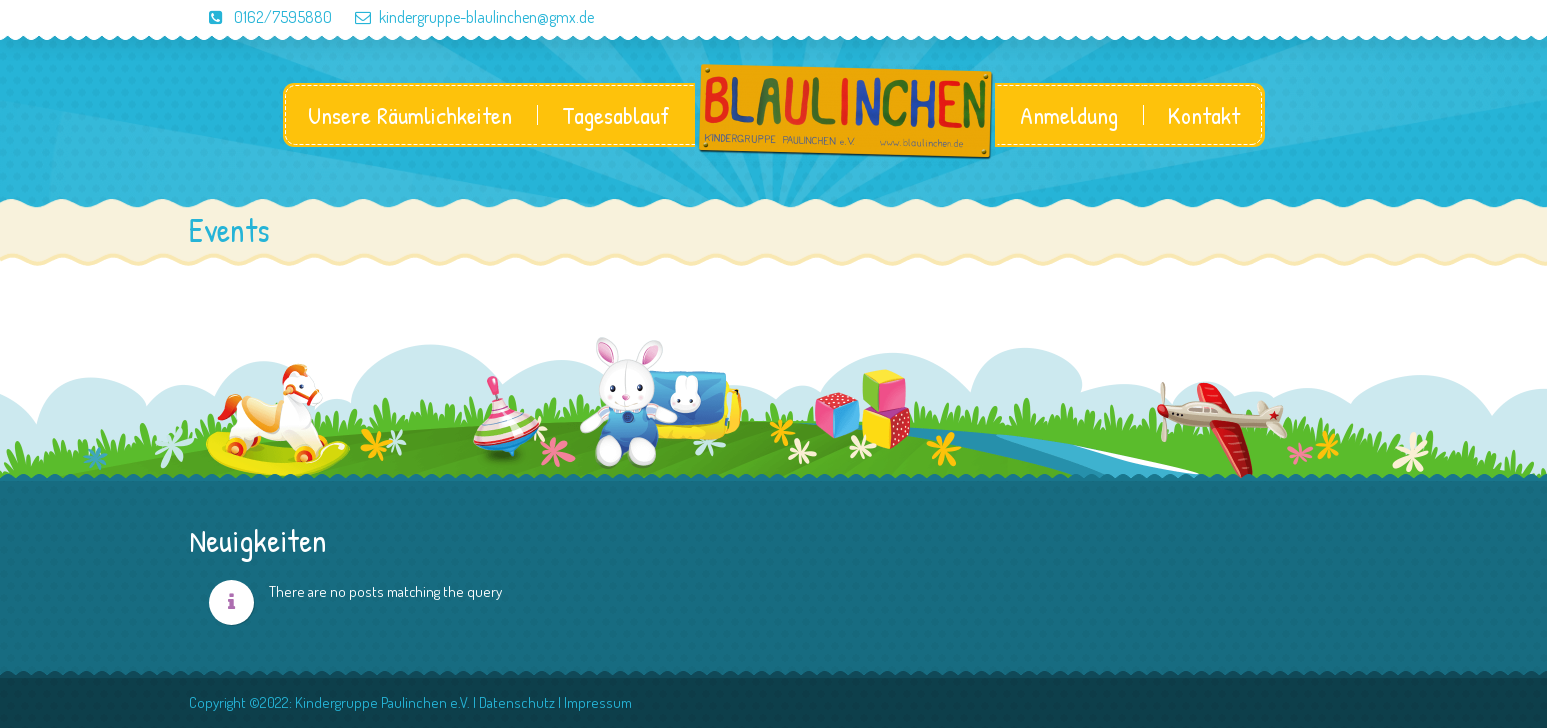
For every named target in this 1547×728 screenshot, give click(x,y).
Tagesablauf (616, 115)
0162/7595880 (260, 17)
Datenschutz (517, 702)
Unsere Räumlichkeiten (410, 115)
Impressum (598, 702)
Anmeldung (1069, 115)
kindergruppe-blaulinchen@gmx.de (464, 17)
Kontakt (1204, 115)
